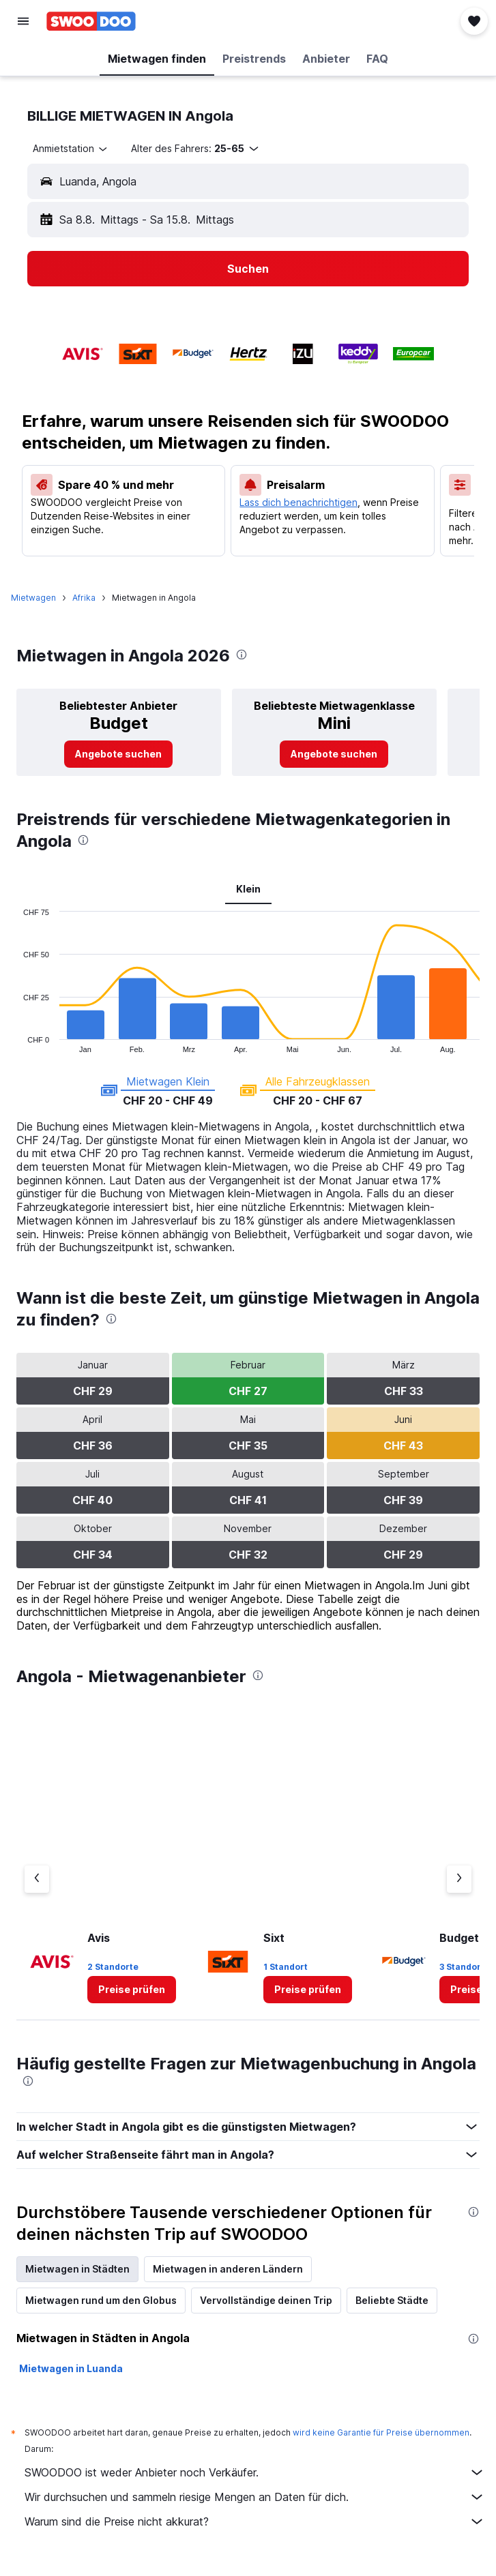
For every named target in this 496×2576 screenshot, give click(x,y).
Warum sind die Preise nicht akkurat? (255, 2521)
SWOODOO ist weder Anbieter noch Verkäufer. (255, 2472)
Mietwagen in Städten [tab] (77, 2269)
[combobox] (71, 148)
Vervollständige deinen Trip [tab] (266, 2300)
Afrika (84, 598)
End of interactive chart (16, 1042)
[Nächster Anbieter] (459, 1879)
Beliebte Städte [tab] (391, 2300)
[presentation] (241, 654)
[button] (23, 21)
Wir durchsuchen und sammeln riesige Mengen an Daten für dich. (255, 2497)
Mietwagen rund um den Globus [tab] (101, 2300)
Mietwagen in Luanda (71, 2368)
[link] (118, 754)
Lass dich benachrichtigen (298, 502)
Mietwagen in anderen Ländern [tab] (228, 2269)
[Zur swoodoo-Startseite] (91, 21)
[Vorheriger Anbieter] (37, 1879)
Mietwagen (33, 598)
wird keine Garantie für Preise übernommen (381, 2432)
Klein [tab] (248, 889)
